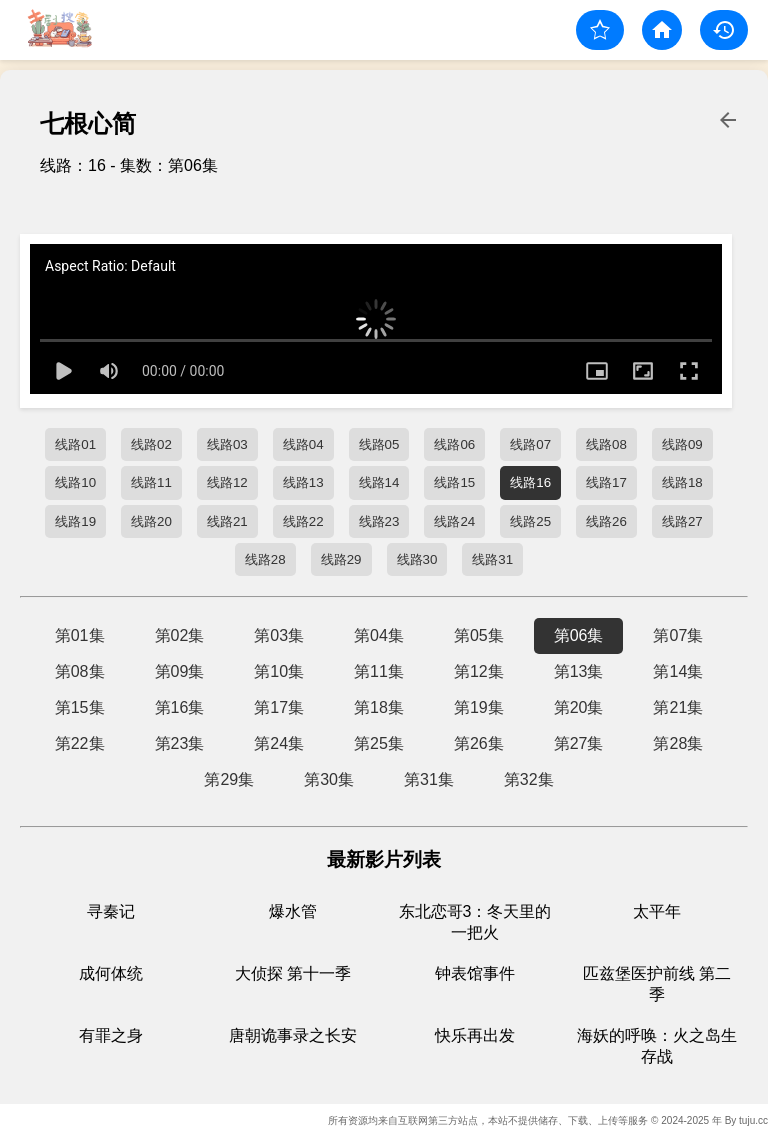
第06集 (579, 635)
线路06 (454, 444)
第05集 (479, 635)
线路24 (454, 521)
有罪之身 (111, 1035)
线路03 (227, 444)
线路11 (151, 482)
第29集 (229, 779)
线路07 (530, 444)
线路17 (606, 482)
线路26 (606, 521)
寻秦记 (111, 911)
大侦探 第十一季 (293, 973)
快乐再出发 (475, 1035)
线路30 (417, 559)
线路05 (379, 444)
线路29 (341, 559)
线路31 (492, 559)
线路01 (75, 444)
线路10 (75, 482)
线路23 (379, 521)
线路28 (265, 559)
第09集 (180, 671)
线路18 (682, 482)
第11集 (379, 671)
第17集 (279, 707)
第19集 (479, 707)
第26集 (479, 743)
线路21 (227, 521)
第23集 (180, 743)
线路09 (682, 444)
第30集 (329, 779)
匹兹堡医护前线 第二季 (657, 984)
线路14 (379, 482)
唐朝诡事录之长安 (293, 1035)
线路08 (606, 444)
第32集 (529, 779)
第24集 (279, 743)
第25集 (379, 743)
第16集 (180, 707)
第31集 (429, 779)
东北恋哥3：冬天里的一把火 (475, 922)
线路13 (303, 482)
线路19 (75, 521)
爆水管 (293, 911)
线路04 (303, 444)
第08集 (80, 671)
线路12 (227, 482)
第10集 (279, 671)
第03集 (279, 635)
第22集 (80, 743)
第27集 (579, 743)
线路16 (530, 482)
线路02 (151, 444)
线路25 (530, 521)
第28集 (678, 743)
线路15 (454, 482)
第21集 (678, 707)
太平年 (657, 911)
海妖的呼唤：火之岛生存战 (657, 1046)
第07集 (678, 635)
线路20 (151, 521)
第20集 (579, 707)
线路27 (682, 521)
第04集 (379, 635)
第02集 (180, 635)
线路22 (303, 521)
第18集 (379, 707)
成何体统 (111, 973)
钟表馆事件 (475, 973)
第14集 (678, 671)
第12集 (479, 671)
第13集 (579, 671)
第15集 (80, 707)
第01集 (80, 635)
